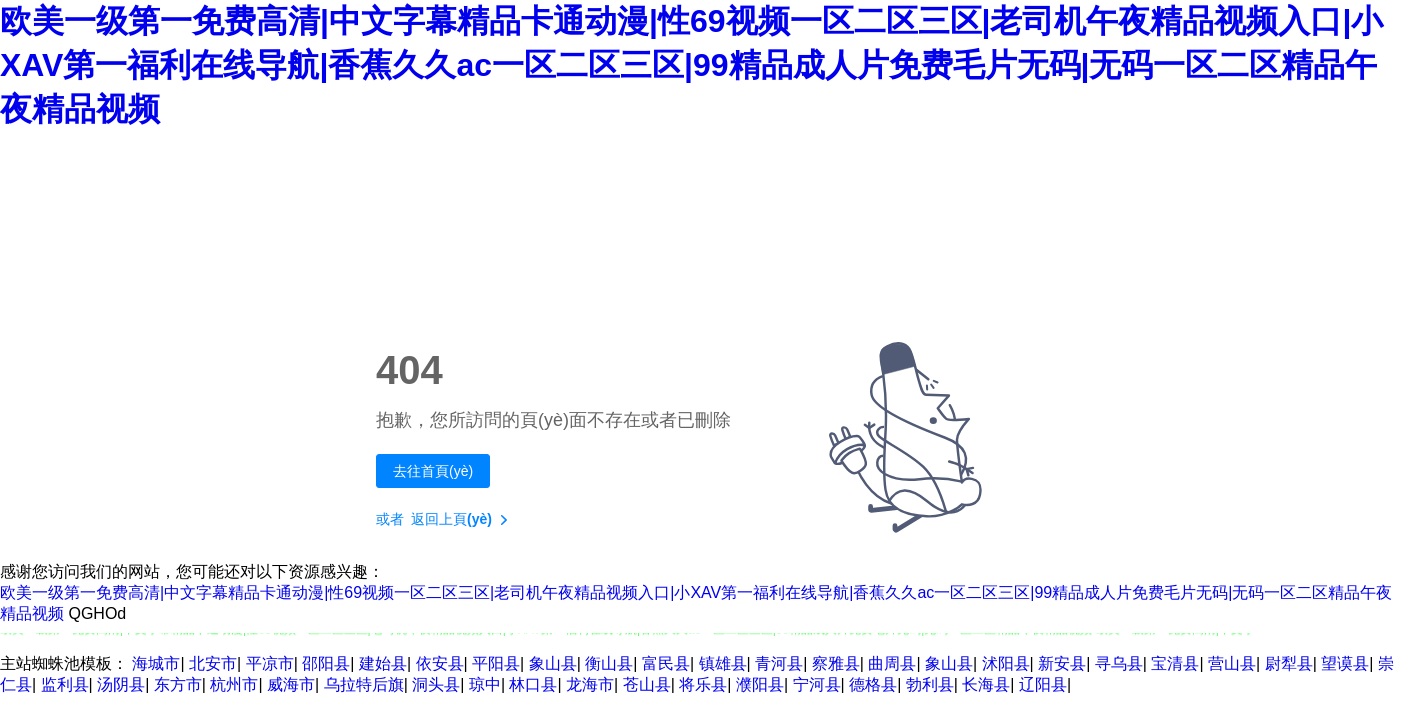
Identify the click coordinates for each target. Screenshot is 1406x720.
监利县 (65, 684)
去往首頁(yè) (433, 471)
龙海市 (590, 684)
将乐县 (703, 684)
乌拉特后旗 (364, 684)
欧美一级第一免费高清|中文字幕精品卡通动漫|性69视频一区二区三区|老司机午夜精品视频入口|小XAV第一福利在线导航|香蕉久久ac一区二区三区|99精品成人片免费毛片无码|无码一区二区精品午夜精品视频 (691, 65)
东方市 (178, 684)
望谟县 (1345, 663)
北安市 (213, 663)
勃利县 (930, 684)
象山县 (553, 663)
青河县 (779, 663)
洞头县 (436, 684)
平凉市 (270, 663)
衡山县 (609, 663)
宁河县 (817, 684)
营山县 (1232, 663)
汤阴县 (121, 684)
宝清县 (1175, 663)
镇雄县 (723, 663)
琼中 (485, 684)
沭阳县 (1006, 663)
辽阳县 (1043, 684)
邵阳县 (326, 663)
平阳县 (496, 663)
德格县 (873, 684)
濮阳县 (760, 684)
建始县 (383, 663)
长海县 (986, 684)
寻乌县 (1119, 663)
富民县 (666, 663)
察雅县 (836, 663)
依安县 (440, 663)
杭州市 (234, 684)
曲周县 (892, 663)
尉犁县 (1289, 663)
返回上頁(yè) (463, 520)
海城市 (156, 663)
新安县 (1062, 663)
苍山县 (647, 684)
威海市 (291, 684)
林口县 (533, 684)
